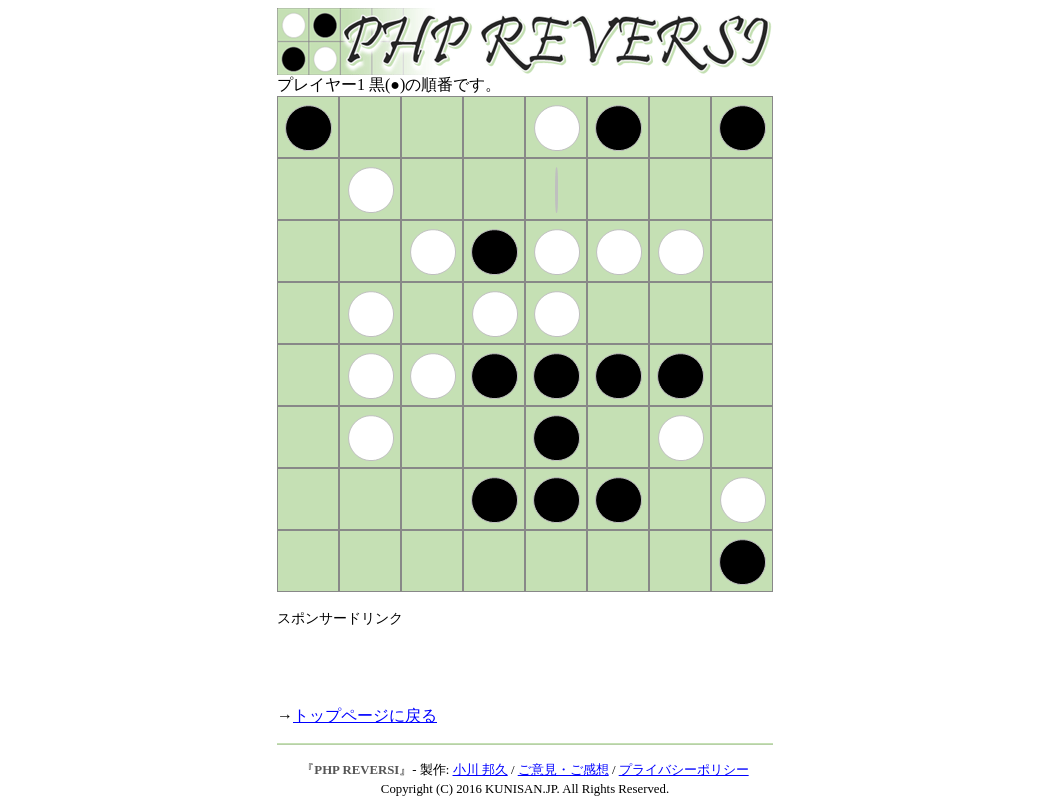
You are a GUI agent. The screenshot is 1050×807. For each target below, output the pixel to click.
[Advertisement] (511, 658)
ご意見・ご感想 (563, 770)
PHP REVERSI (356, 770)
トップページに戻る (365, 715)
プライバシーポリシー (684, 770)
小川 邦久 (480, 770)
